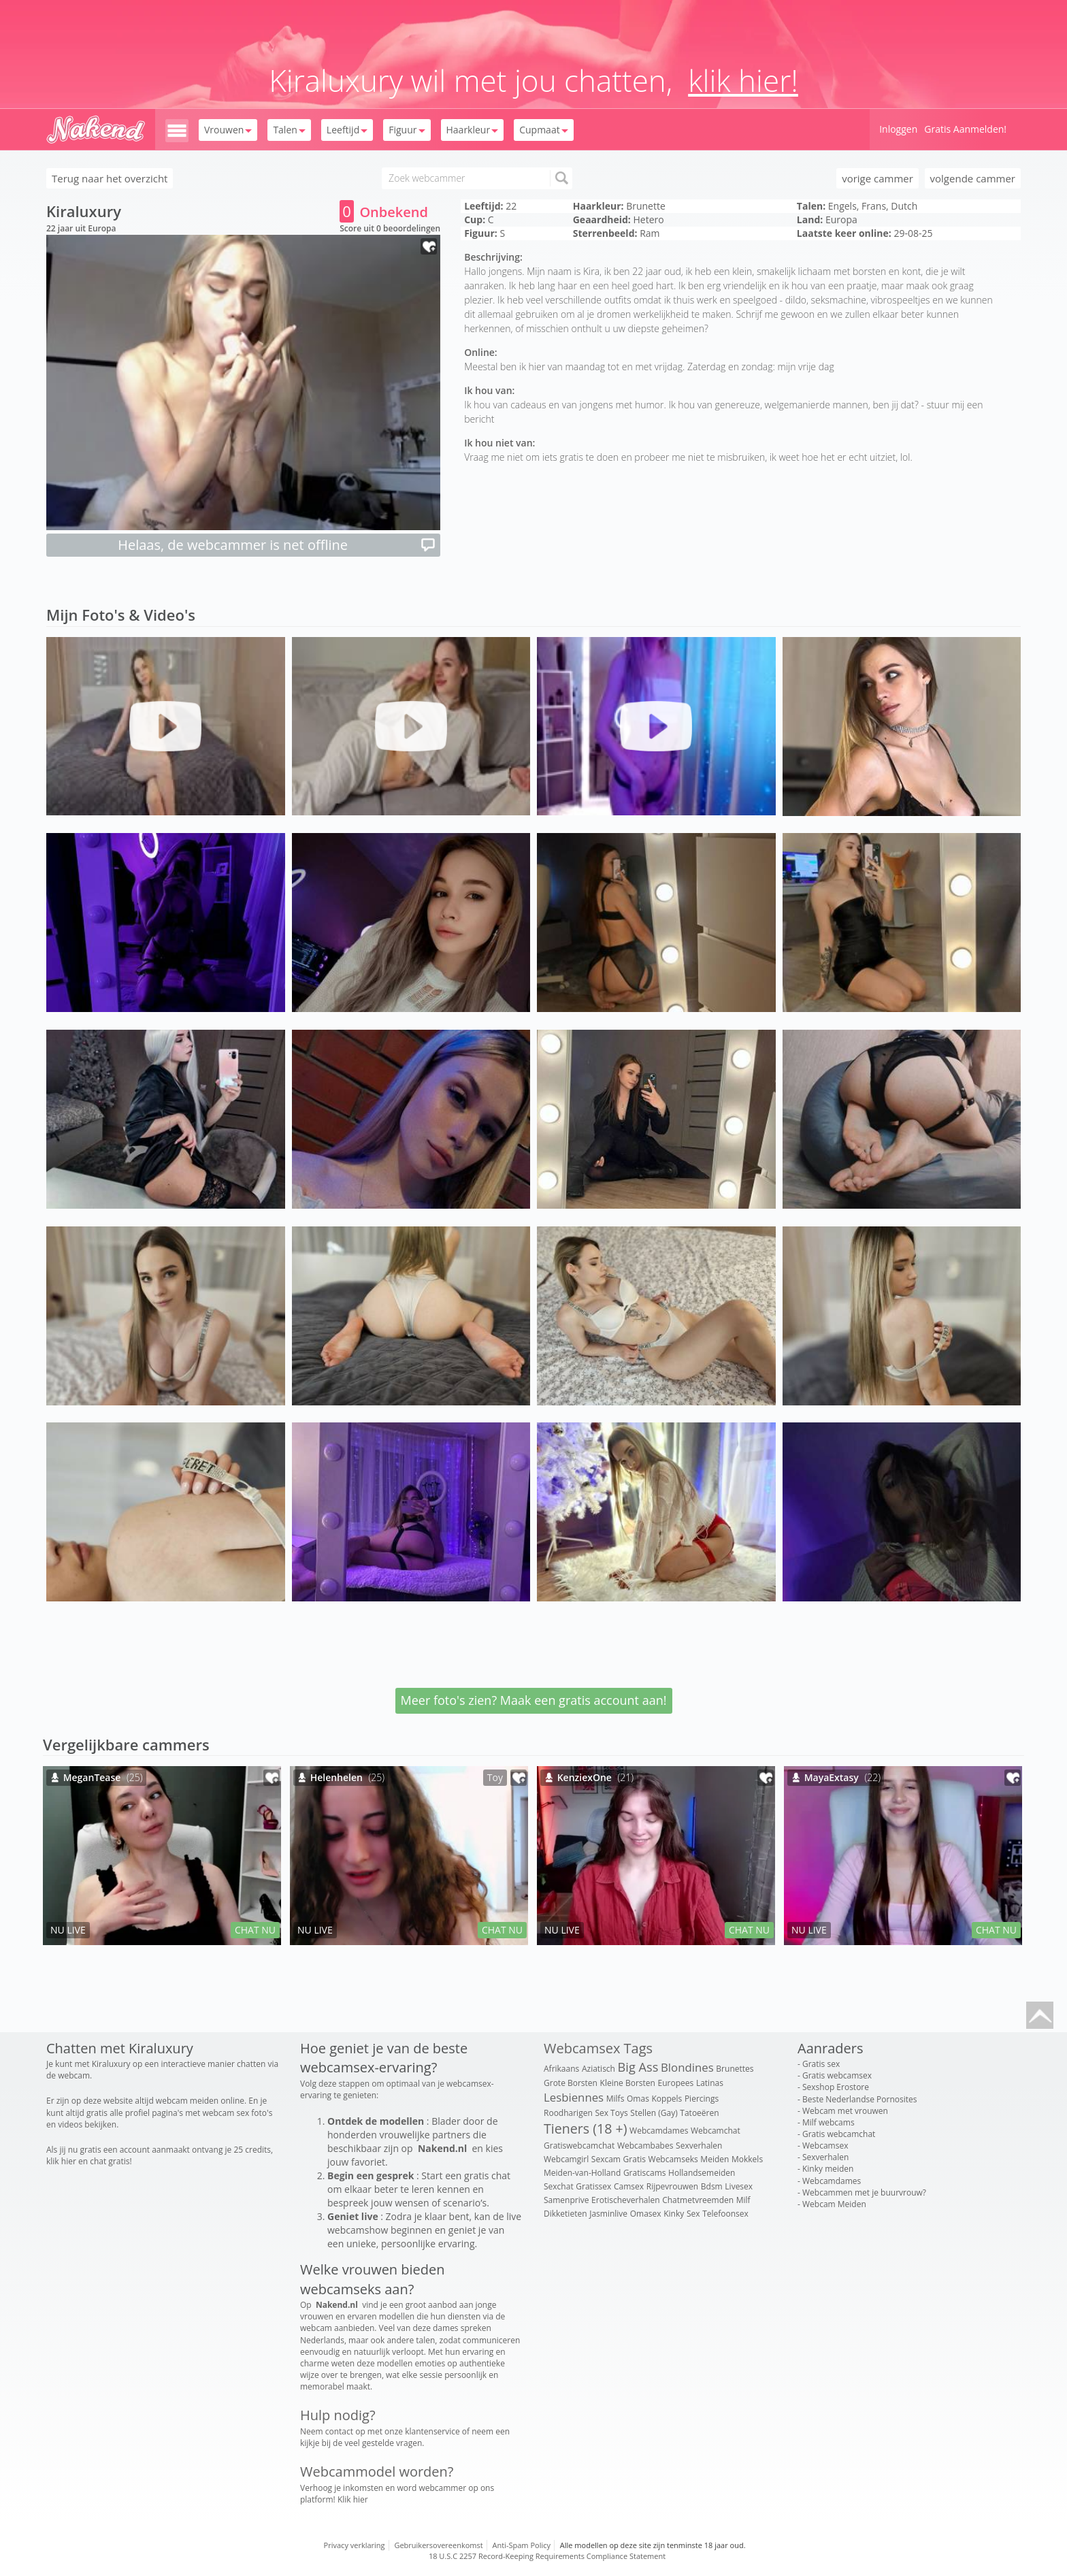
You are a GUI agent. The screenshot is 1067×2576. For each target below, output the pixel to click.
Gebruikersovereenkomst (438, 2545)
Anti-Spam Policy (522, 2545)
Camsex (629, 2186)
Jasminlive (608, 2213)
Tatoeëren (699, 2113)
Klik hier (353, 2499)
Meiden (714, 2159)
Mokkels (747, 2159)
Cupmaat (543, 129)
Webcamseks (673, 2159)
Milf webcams (828, 2122)
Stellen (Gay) (653, 2113)
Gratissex (593, 2186)
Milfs (615, 2098)
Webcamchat (715, 2130)
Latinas (709, 2083)
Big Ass (638, 2067)
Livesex (739, 2186)
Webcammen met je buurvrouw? (864, 2192)
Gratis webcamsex (837, 2075)
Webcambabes (645, 2145)
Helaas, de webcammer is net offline (277, 545)
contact (339, 2431)
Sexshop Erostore (835, 2087)
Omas (638, 2098)
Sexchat (559, 2186)
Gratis (634, 2159)
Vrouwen (228, 129)
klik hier (61, 2161)
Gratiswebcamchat (579, 2145)
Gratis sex (821, 2064)
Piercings (702, 2098)
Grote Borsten (570, 2083)
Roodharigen (568, 2113)
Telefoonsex (725, 2213)
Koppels (667, 2098)
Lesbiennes (574, 2097)
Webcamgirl (566, 2159)
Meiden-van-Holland (582, 2173)
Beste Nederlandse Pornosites (859, 2099)
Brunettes (734, 2068)
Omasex (645, 2213)
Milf (743, 2200)
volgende (972, 178)
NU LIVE (68, 1929)
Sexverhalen (699, 2145)
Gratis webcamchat (838, 2134)
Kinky (673, 2213)
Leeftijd (347, 129)
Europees (676, 2083)
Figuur (407, 129)
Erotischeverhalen (625, 2200)
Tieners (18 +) (585, 2128)
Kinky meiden (828, 2168)
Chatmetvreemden (698, 2200)
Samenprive (566, 2200)
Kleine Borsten (627, 2083)
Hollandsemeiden (701, 2173)
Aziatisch (598, 2068)
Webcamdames (658, 2130)
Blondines (687, 2067)
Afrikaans (561, 2068)
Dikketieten (565, 2213)
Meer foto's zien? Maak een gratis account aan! (534, 1700)
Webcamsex (825, 2145)
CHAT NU (255, 1929)
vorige (877, 178)
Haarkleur (472, 129)
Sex (693, 2213)
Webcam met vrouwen (845, 2111)
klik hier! (743, 80)
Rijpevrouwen (672, 2186)
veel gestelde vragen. (384, 2443)
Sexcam (606, 2159)
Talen (289, 129)
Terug (109, 178)
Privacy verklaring (354, 2545)
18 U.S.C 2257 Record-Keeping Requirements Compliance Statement (547, 2556)
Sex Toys (611, 2113)
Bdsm (712, 2186)
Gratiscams (644, 2173)
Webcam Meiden (834, 2204)
